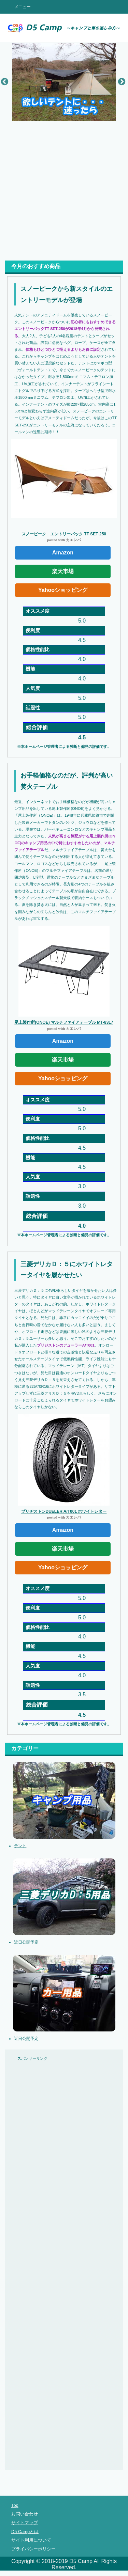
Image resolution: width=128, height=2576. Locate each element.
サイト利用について (31, 2540)
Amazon (62, 552)
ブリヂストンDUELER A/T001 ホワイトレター (64, 1511)
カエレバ (73, 540)
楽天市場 (63, 571)
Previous (3, 81)
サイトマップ (24, 2522)
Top (14, 2505)
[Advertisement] (64, 188)
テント (20, 1845)
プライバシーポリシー (33, 2548)
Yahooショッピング (62, 590)
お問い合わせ (24, 2513)
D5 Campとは (25, 2531)
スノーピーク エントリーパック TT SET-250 (64, 534)
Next (120, 81)
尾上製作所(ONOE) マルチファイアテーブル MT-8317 (63, 1022)
